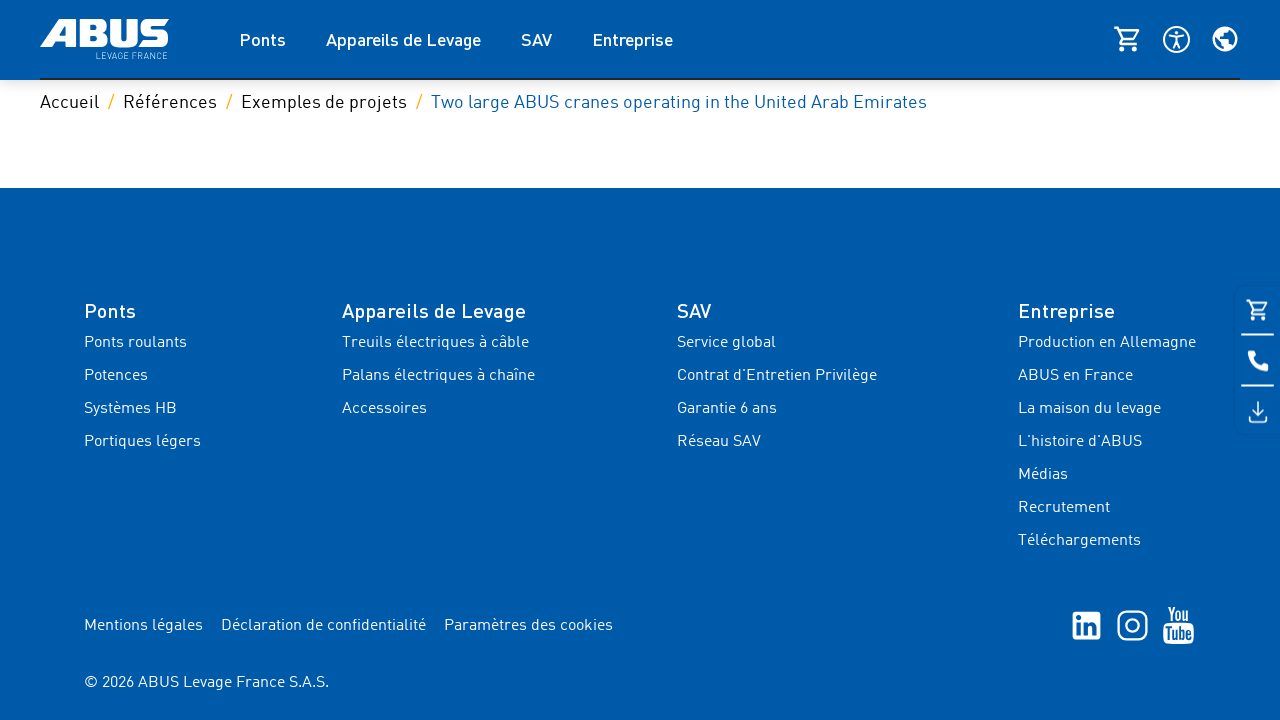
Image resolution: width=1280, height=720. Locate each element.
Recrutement (1064, 508)
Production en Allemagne (1107, 343)
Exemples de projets (324, 103)
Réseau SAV (719, 442)
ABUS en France (1075, 376)
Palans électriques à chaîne (438, 376)
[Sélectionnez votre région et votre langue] (1225, 39)
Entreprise (632, 39)
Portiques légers (142, 442)
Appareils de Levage (403, 39)
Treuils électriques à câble (435, 343)
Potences (116, 376)
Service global (726, 343)
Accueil (69, 103)
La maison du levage (1089, 409)
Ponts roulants (135, 343)
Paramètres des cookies (528, 626)
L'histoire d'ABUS (1080, 442)
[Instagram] (1132, 625)
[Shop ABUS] (1138, 39)
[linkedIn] (1086, 625)
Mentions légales (143, 626)
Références (170, 103)
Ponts (262, 39)
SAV (536, 39)
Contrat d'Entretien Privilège (777, 376)
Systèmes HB (130, 409)
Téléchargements (1079, 541)
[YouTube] (1178, 625)
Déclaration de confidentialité (323, 626)
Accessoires (384, 409)
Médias (1043, 475)
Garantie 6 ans (727, 409)
